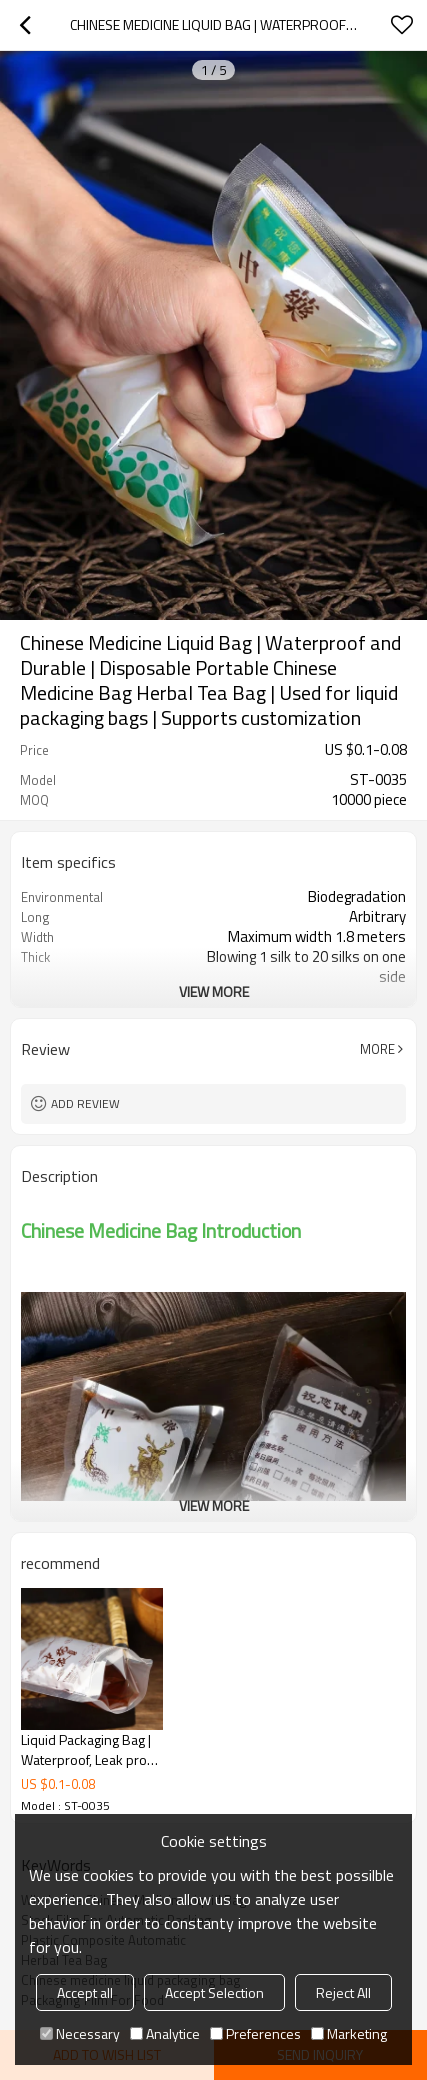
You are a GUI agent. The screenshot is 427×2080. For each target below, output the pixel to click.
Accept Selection (214, 1992)
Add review (85, 1103)
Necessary (80, 2033)
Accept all (85, 1992)
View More (214, 991)
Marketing (349, 2033)
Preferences (255, 2033)
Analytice (165, 2033)
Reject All (343, 1992)
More (377, 1049)
